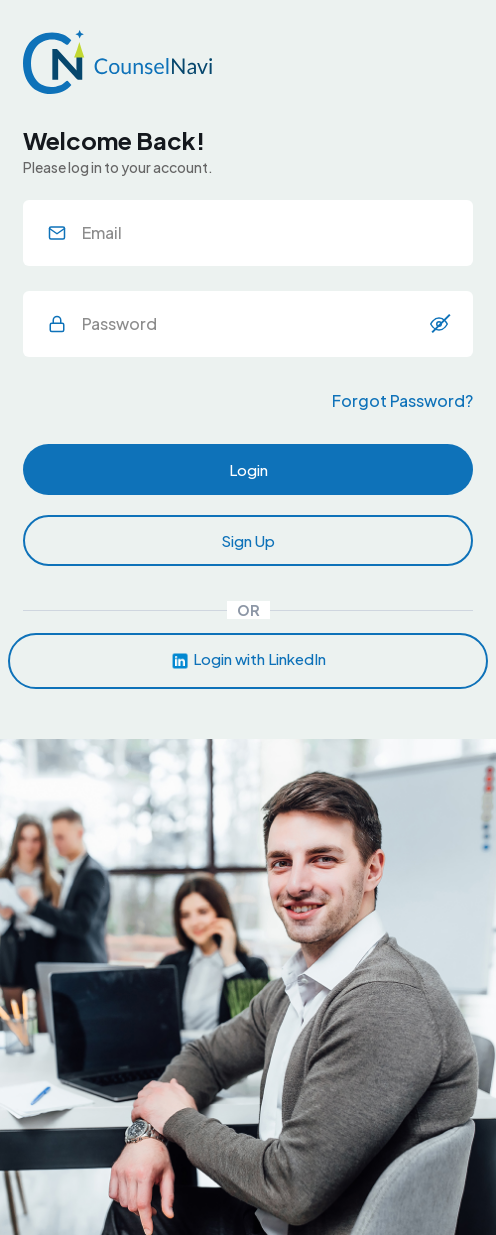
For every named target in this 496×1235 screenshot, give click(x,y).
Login (248, 469)
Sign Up (248, 540)
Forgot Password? (402, 400)
